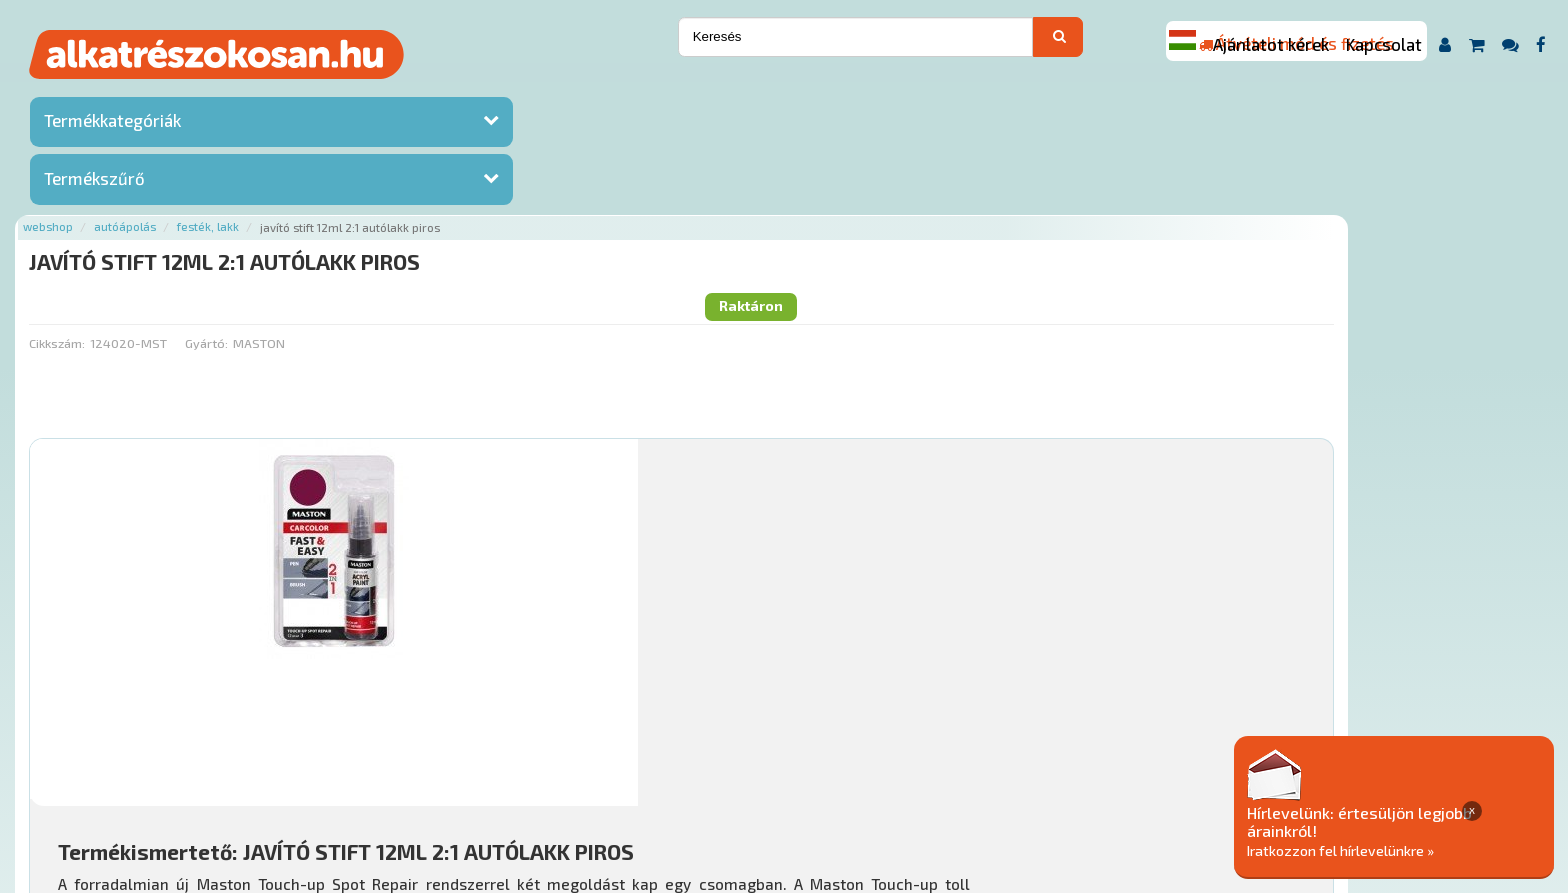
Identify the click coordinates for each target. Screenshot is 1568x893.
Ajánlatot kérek (1271, 44)
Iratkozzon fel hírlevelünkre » (1414, 849)
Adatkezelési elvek (1028, 771)
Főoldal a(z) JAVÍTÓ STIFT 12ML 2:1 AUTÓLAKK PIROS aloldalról (480, 708)
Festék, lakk (465, 92)
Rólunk (391, 771)
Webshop (305, 92)
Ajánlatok (321, 771)
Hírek (447, 771)
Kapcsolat (1384, 44)
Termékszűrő (94, 183)
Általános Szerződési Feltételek (845, 771)
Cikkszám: (313, 175)
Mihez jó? (772, 596)
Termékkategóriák (112, 125)
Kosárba (1401, 652)
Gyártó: (462, 175)
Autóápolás (382, 92)
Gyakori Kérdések (668, 771)
